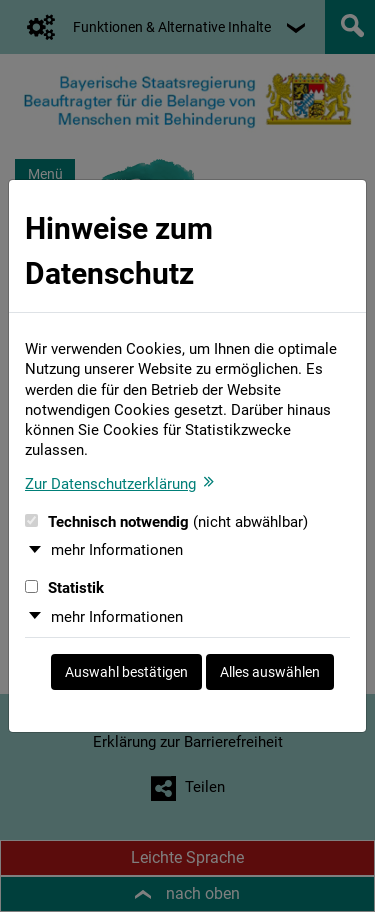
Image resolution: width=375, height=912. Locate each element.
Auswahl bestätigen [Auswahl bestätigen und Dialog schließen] (126, 672)
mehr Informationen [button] (117, 550)
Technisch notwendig (166, 522)
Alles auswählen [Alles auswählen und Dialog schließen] (270, 672)
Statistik (64, 588)
